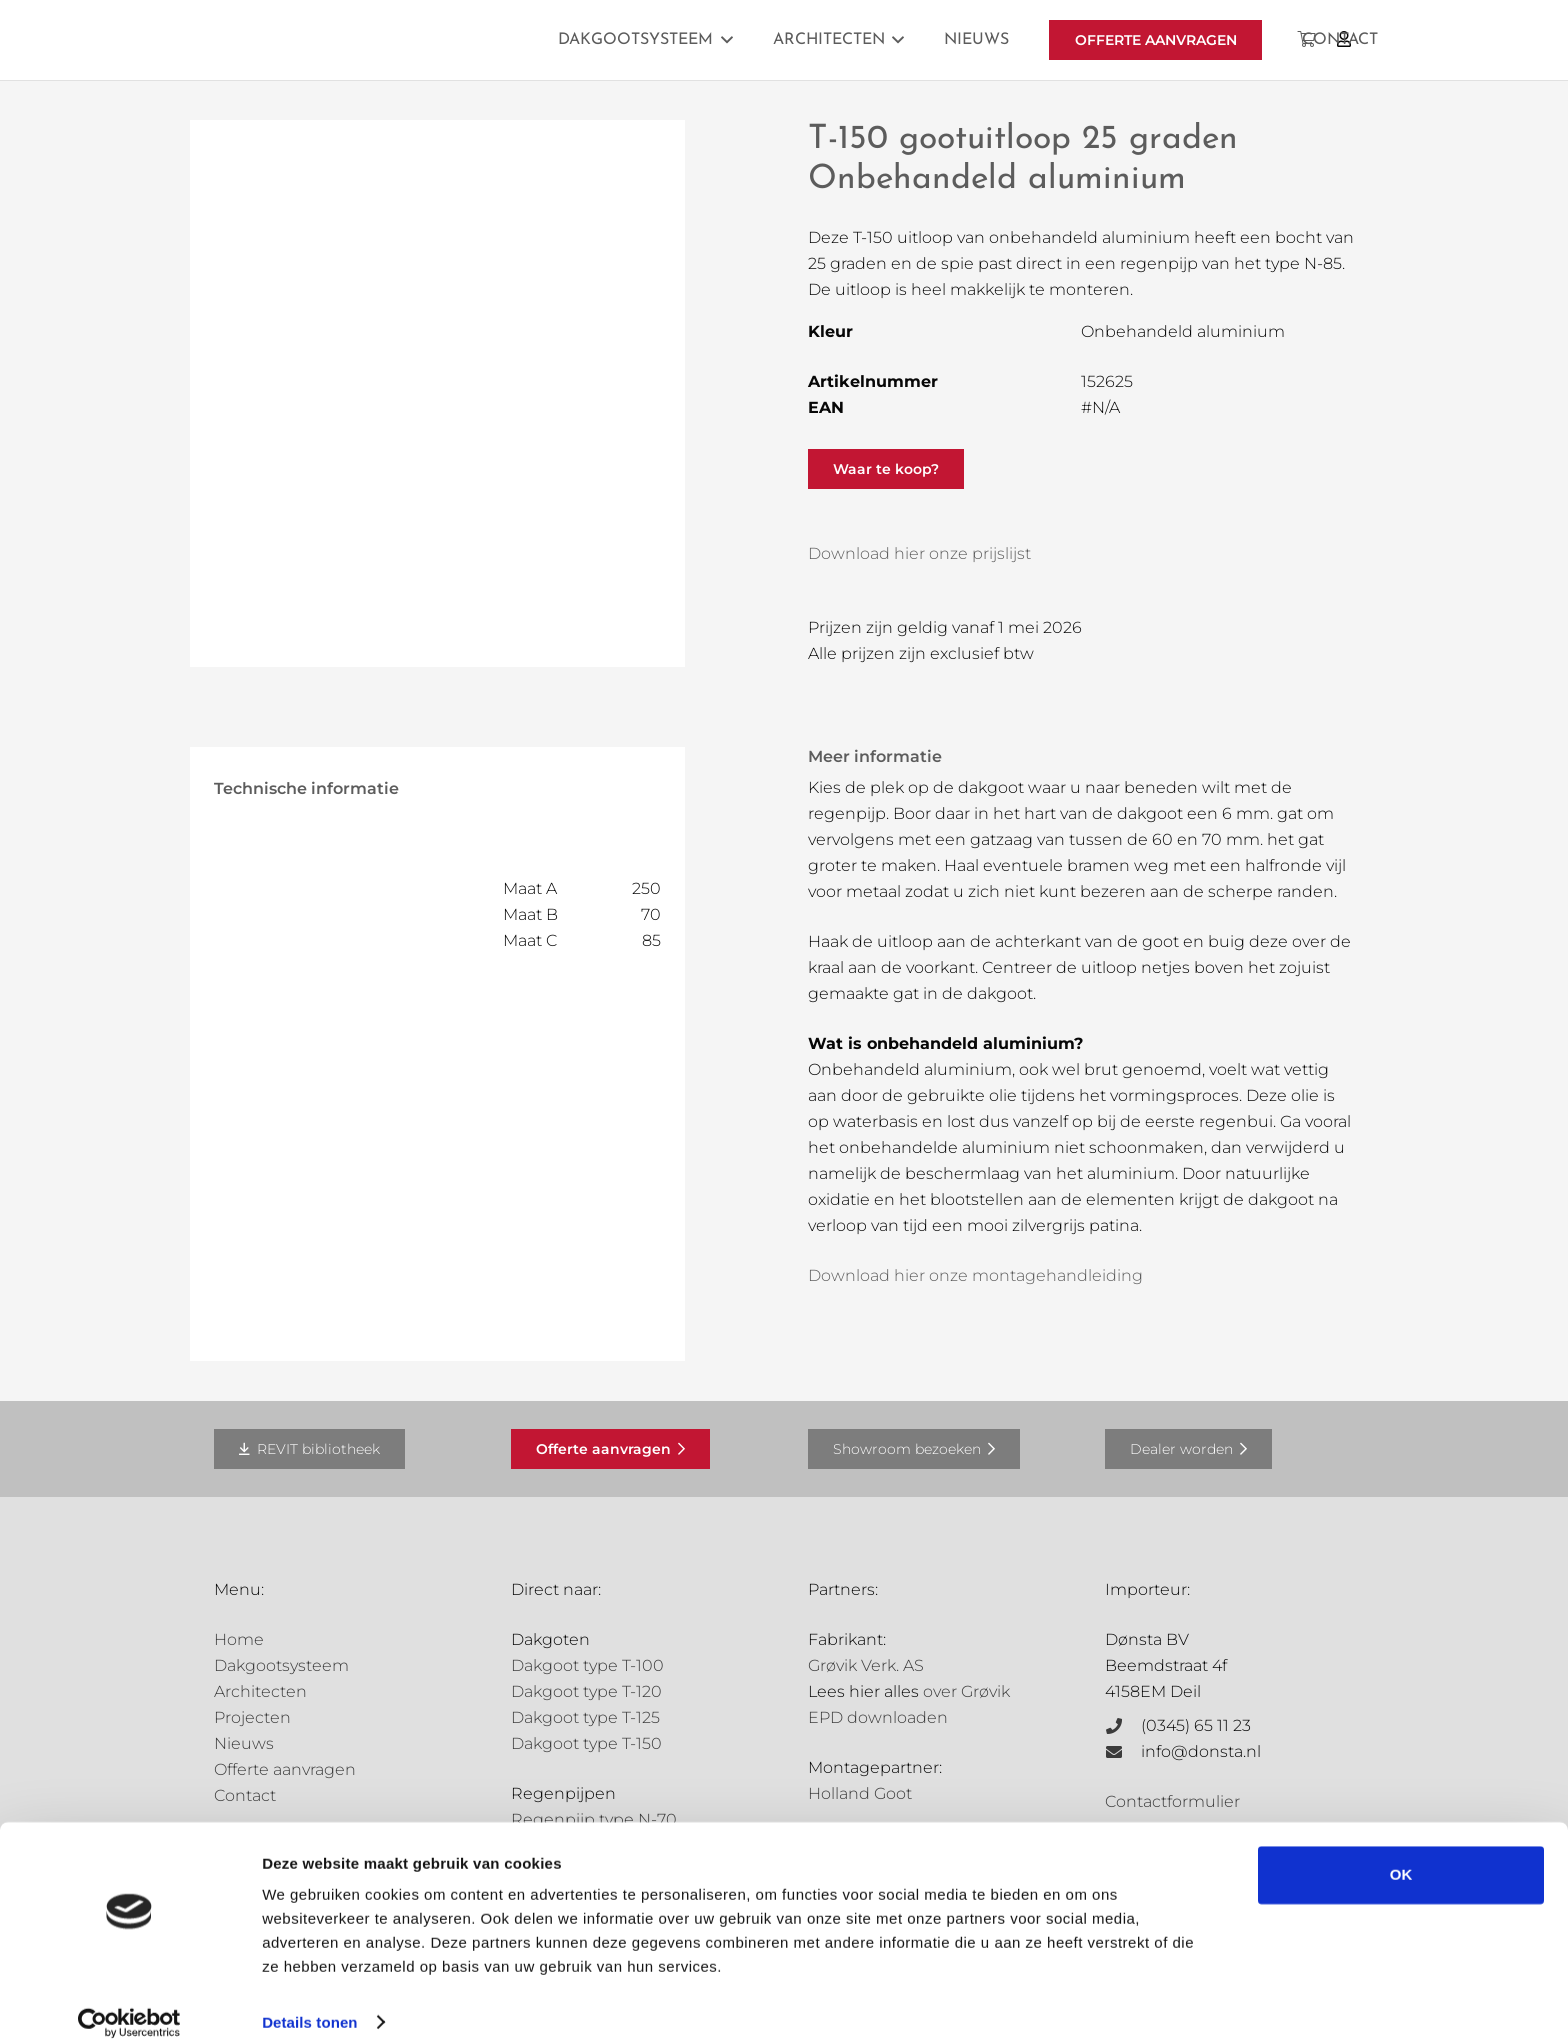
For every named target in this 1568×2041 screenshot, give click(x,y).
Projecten (252, 1717)
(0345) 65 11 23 (1196, 1725)
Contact (245, 1795)
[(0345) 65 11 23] (1123, 1726)
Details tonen (309, 2001)
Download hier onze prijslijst (919, 553)
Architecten (260, 1691)
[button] (723, 40)
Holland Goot (860, 1793)
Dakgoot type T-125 (585, 1717)
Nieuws (244, 1743)
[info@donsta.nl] (1123, 1752)
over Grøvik (966, 1691)
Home (239, 1639)
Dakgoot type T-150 (586, 1743)
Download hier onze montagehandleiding (975, 1275)
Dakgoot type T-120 (586, 1691)
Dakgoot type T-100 (587, 1665)
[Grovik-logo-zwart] (417, 40)
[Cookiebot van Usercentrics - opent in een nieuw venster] (129, 2002)
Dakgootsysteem (281, 1665)
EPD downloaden (878, 1717)
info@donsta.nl (1201, 1751)
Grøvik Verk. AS (866, 1665)
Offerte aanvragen (285, 1769)
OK (1401, 1854)
